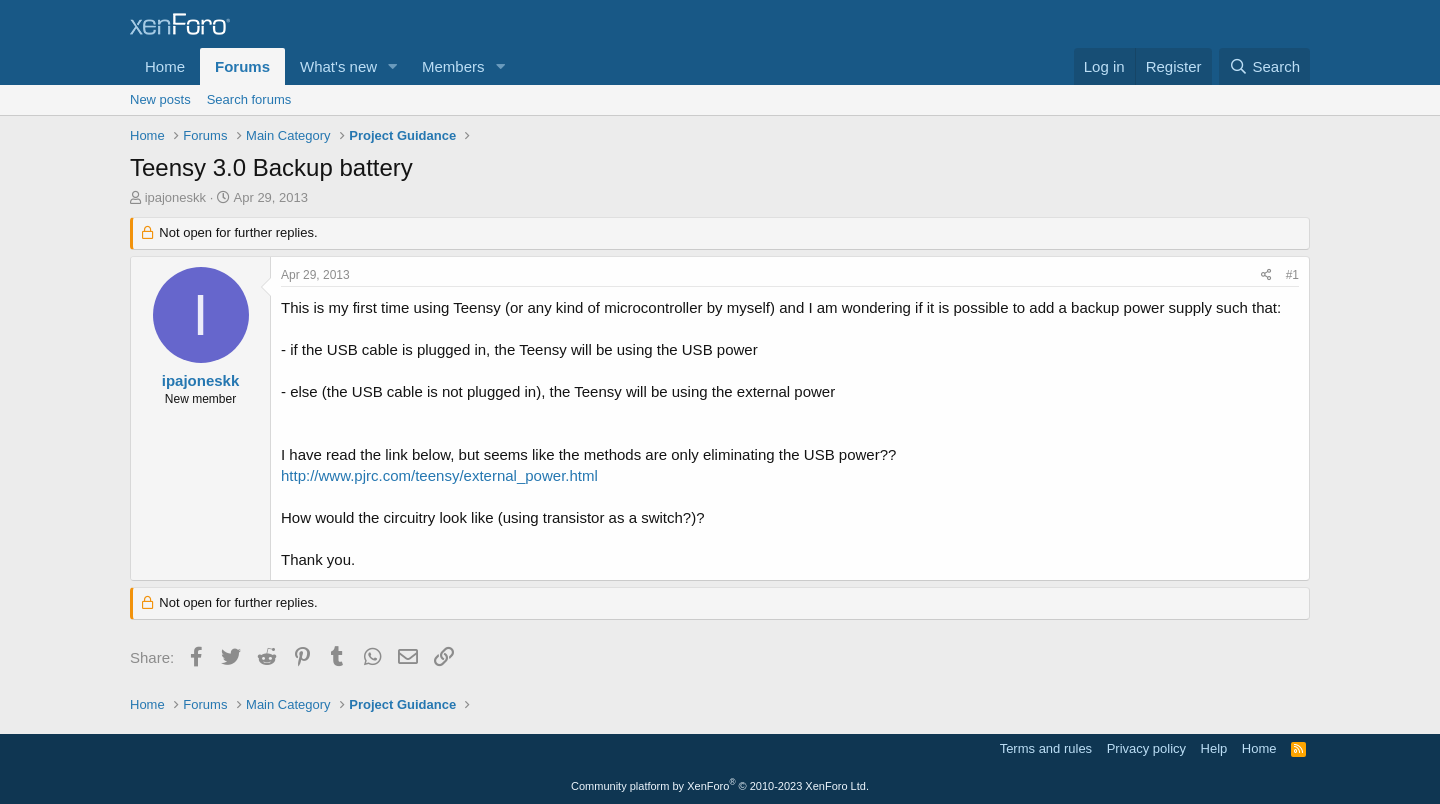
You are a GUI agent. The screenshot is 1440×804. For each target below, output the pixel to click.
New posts (160, 99)
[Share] (1266, 275)
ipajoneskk (175, 197)
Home (165, 66)
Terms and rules (1046, 748)
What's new (338, 66)
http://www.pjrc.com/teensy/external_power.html (439, 475)
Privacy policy (1146, 748)
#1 (1292, 275)
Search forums (249, 99)
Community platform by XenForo (720, 786)
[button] (393, 66)
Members (453, 66)
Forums (242, 66)
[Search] (1264, 66)
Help (1214, 748)
